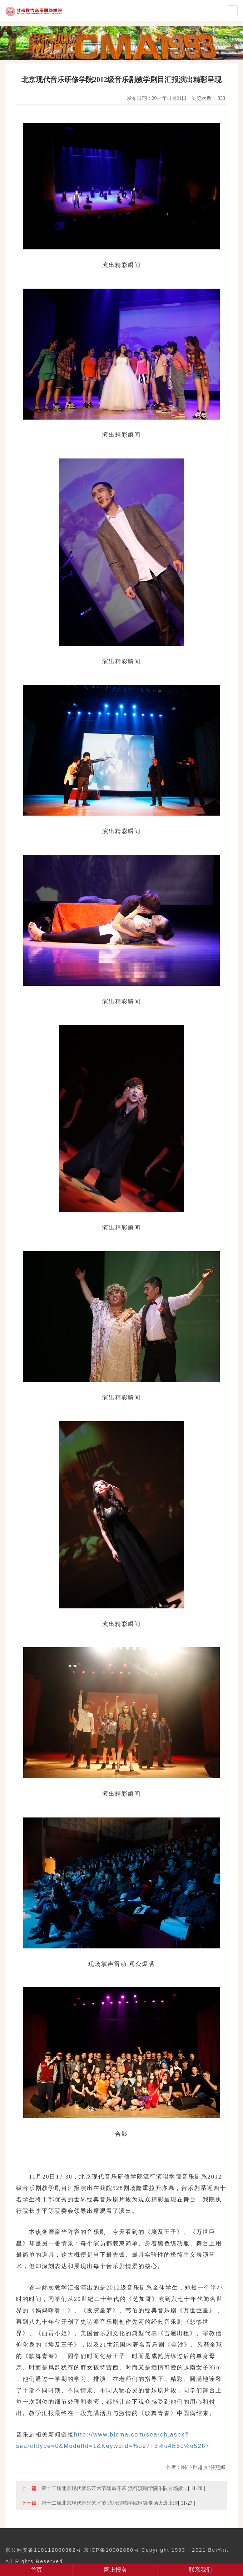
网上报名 (115, 2570)
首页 (36, 2570)
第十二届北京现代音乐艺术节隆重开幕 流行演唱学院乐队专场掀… (114, 2488)
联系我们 (200, 2570)
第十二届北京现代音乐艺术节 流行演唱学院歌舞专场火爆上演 (109, 2503)
